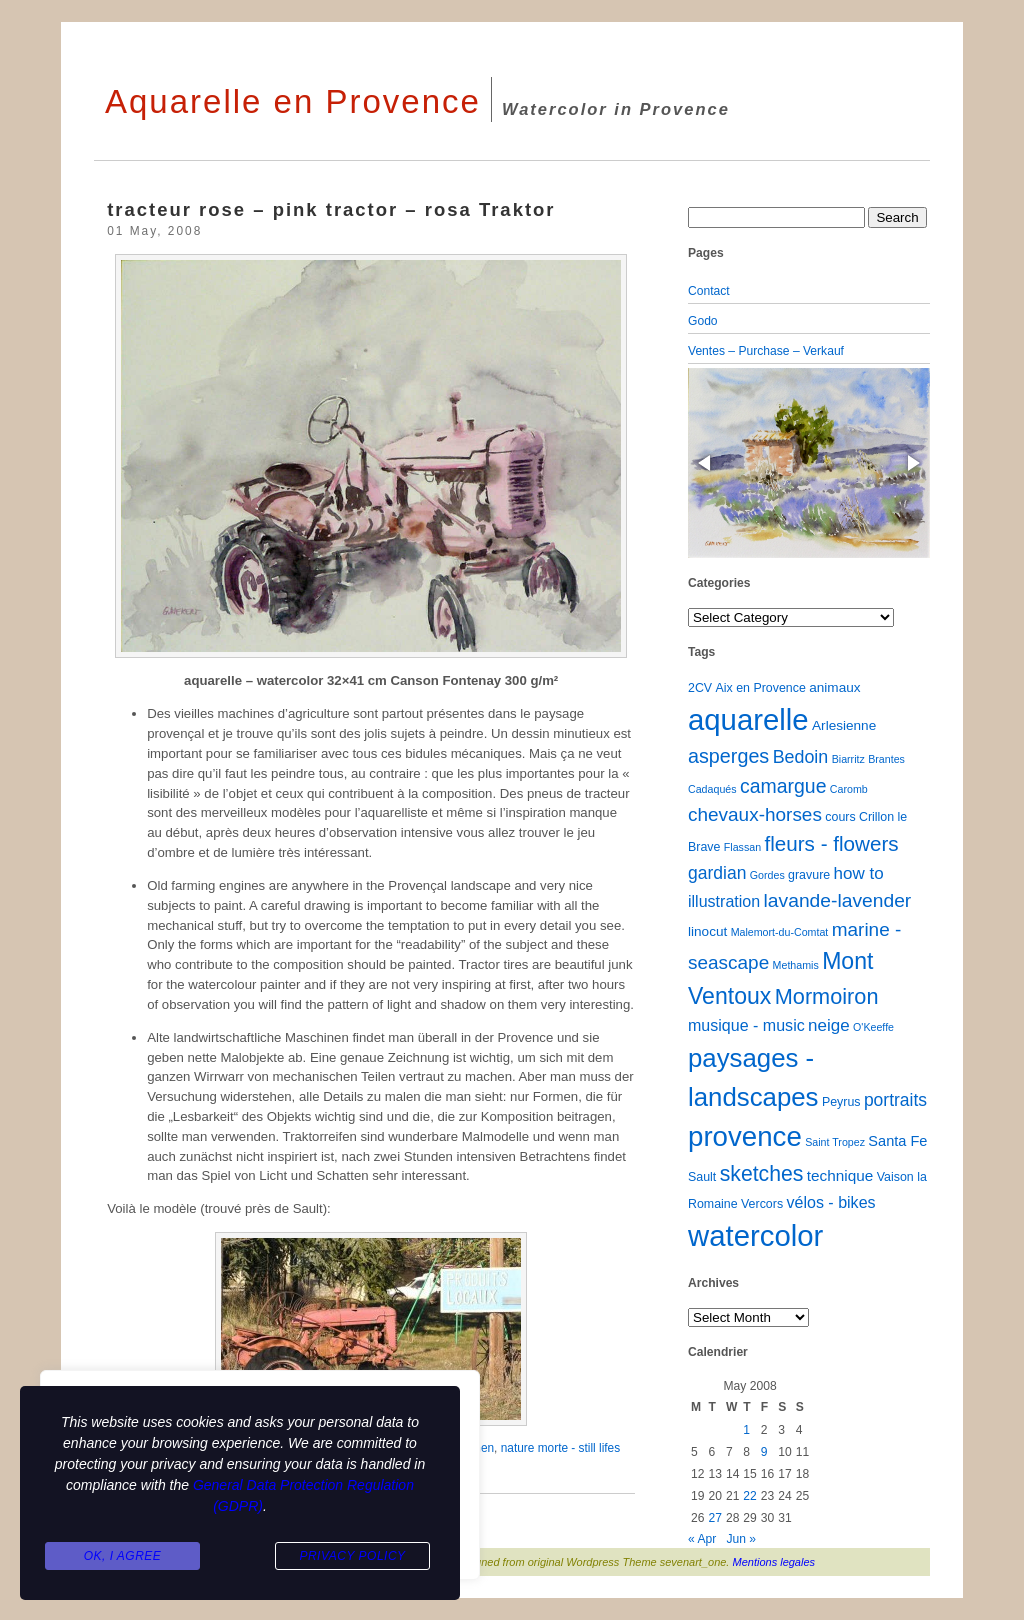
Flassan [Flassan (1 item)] (742, 847)
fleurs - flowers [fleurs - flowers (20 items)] (831, 843)
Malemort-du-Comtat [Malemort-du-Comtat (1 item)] (780, 932)
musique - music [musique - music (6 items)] (746, 1025)
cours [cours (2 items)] (840, 817)
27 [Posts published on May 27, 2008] (714, 1518)
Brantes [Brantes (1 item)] (886, 759)
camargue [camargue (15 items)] (783, 786)
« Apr (702, 1539)
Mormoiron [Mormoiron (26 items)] (827, 996)
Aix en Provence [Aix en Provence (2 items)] (761, 688)
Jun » (741, 1539)
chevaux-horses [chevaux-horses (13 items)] (755, 814)
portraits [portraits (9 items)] (895, 1100)
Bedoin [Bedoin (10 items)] (801, 757)
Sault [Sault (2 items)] (702, 1177)
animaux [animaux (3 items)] (834, 687)
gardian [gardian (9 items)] (717, 873)
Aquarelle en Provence (293, 101)
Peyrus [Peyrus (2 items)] (841, 1102)
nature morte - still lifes (560, 1448)
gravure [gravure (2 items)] (809, 875)
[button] (706, 463)
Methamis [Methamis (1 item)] (796, 965)
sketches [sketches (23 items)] (762, 1173)
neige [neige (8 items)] (829, 1025)
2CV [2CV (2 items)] (700, 688)
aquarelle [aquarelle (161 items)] (748, 719)
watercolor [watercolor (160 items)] (755, 1235)
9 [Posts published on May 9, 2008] (764, 1452)
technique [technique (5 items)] (840, 1175)
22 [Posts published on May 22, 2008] (749, 1496)
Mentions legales (774, 1562)
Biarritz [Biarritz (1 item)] (848, 759)
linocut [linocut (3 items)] (707, 931)
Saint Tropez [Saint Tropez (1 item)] (835, 1142)
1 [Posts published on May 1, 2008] (746, 1430)
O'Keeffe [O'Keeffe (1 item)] (873, 1027)
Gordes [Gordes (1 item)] (767, 875)
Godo (703, 321)
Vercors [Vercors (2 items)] (762, 1204)
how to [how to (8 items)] (859, 873)
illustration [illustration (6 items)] (724, 901)
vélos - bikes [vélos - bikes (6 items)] (830, 1202)
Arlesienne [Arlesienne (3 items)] (844, 725)
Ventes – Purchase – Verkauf (766, 351)
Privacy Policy (352, 1556)
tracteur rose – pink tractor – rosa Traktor (331, 209)
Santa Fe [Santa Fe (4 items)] (897, 1141)
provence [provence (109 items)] (745, 1136)
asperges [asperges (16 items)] (728, 756)
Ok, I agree (123, 1556)
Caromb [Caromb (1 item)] (849, 789)
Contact (709, 291)
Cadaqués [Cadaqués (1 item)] (712, 789)
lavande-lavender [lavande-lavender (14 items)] (838, 900)
